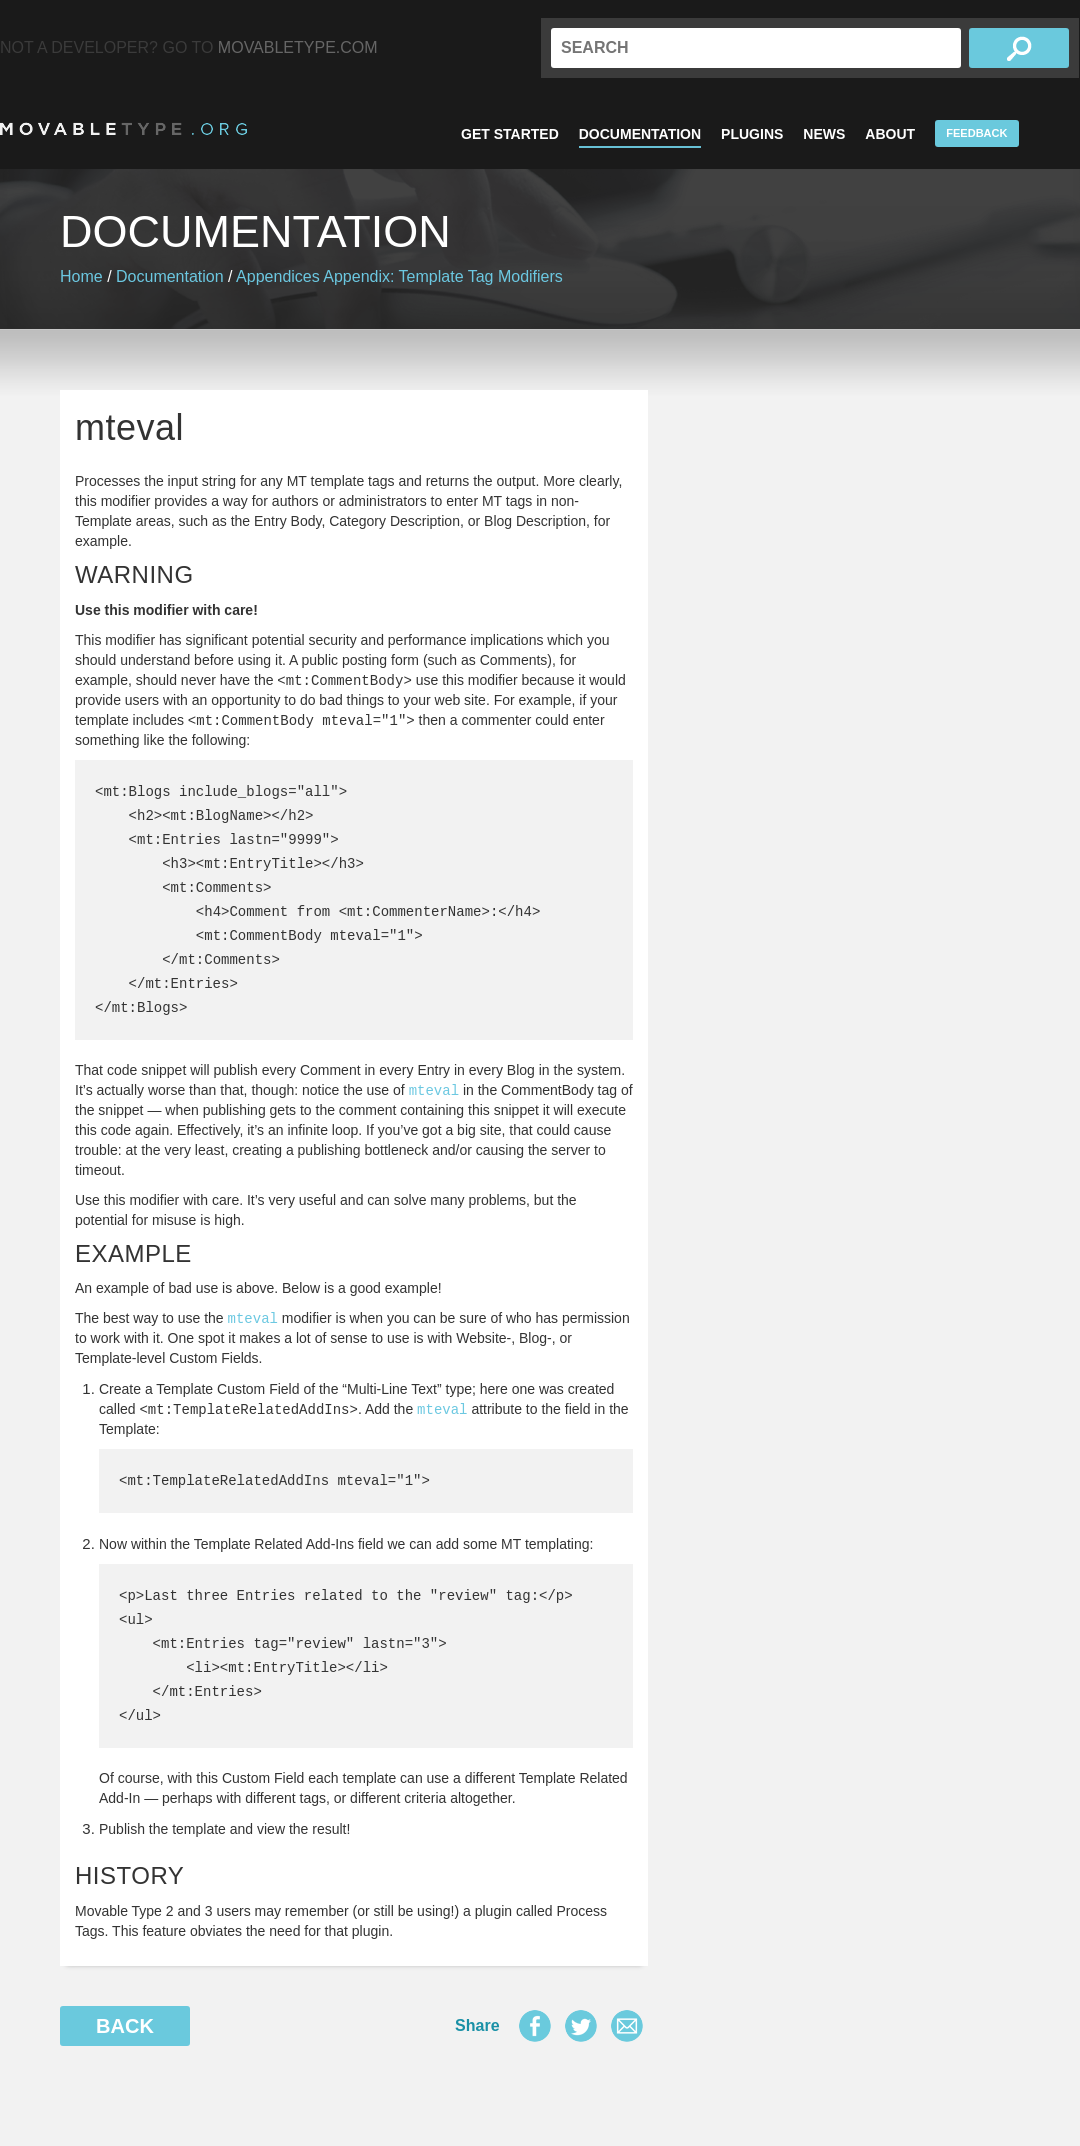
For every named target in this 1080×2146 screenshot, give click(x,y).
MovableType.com (298, 47)
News (824, 134)
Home (81, 276)
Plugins (752, 134)
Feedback (976, 133)
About (890, 134)
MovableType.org (123, 129)
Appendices (278, 276)
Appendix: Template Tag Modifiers (443, 276)
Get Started (510, 134)
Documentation (640, 134)
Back (125, 2026)
